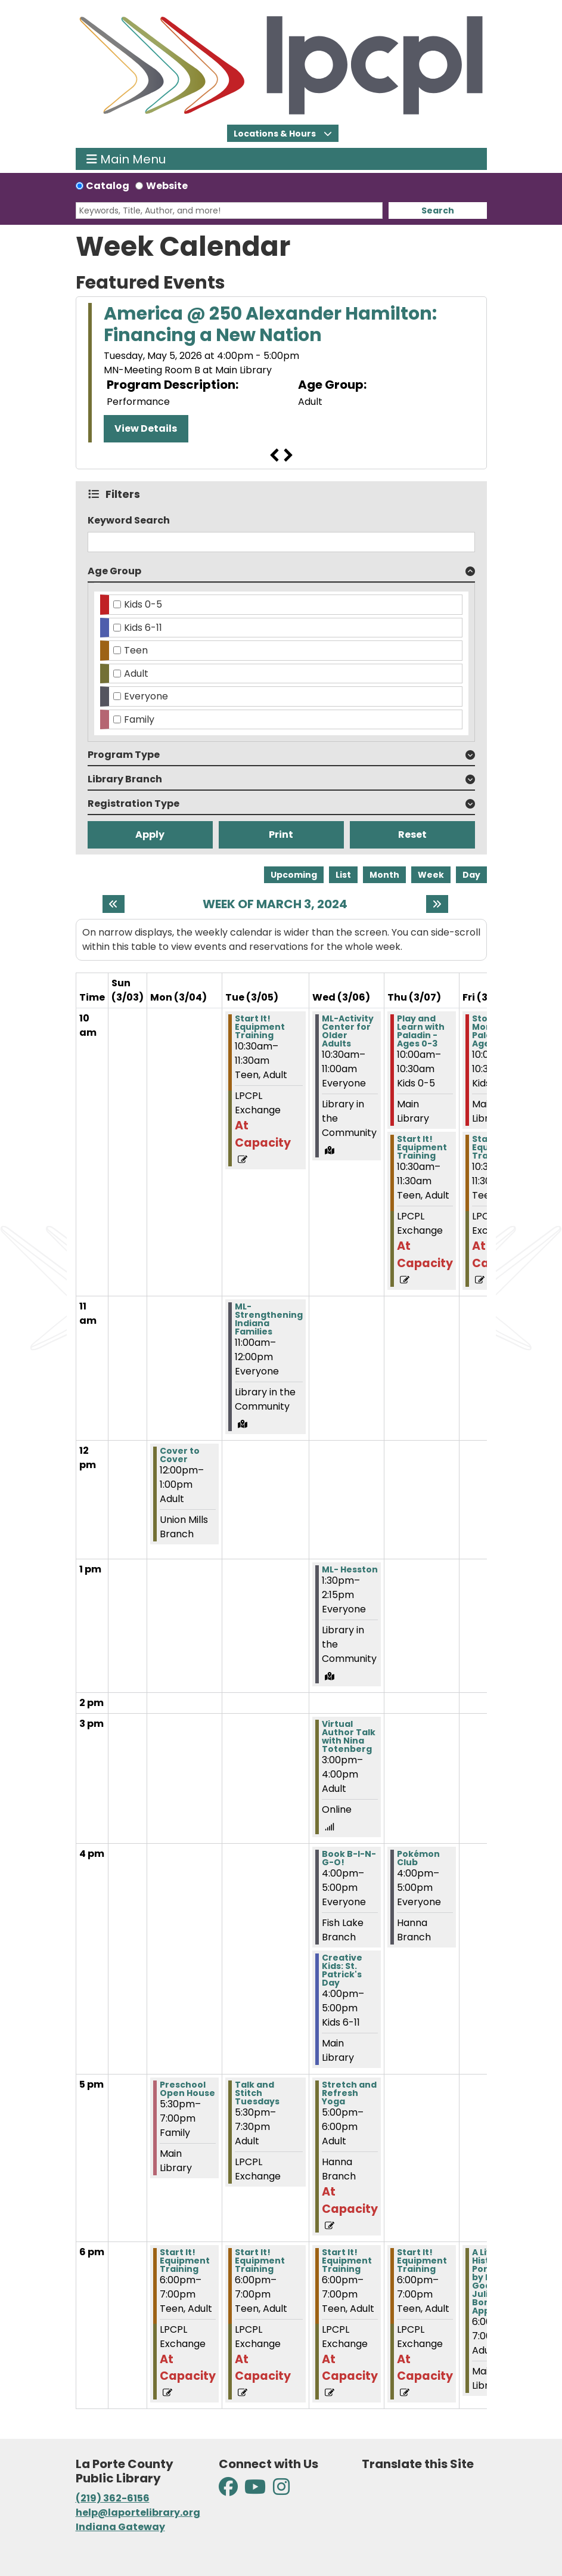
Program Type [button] (124, 754)
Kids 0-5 (143, 604)
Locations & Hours (276, 134)
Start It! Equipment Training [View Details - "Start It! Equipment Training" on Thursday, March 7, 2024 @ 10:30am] (422, 1147)
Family (139, 719)
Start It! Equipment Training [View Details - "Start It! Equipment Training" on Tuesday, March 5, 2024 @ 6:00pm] (260, 2260)
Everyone (146, 696)
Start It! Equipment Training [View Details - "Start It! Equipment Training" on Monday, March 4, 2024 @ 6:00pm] (185, 2260)
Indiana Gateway (120, 2527)
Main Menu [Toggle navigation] (126, 159)
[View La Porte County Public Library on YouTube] (255, 2490)
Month (384, 875)
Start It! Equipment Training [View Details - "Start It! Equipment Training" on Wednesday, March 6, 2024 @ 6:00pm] (347, 2260)
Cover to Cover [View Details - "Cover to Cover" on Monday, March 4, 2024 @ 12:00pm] (180, 1455)
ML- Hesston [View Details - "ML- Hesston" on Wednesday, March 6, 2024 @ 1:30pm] (350, 1569)
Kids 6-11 (143, 627)
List (343, 875)
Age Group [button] (114, 571)
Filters (125, 494)
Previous (274, 455)
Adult (136, 673)
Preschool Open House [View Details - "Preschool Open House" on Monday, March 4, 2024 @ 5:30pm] (187, 2088)
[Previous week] (114, 904)
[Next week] (437, 904)
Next (288, 455)
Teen (136, 650)
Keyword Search (129, 520)
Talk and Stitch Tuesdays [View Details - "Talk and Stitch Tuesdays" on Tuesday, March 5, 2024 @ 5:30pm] (257, 2093)
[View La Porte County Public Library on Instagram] (281, 2490)
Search (437, 210)
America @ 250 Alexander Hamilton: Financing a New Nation (270, 324)
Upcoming (294, 875)
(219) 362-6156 (113, 2498)
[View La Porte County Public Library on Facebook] (229, 2490)
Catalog (107, 186)
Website (167, 186)
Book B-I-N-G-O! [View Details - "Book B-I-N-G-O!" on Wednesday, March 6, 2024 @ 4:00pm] (349, 1858)
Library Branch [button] (125, 779)
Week (431, 875)
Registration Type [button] (133, 803)
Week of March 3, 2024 (275, 904)
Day (471, 875)
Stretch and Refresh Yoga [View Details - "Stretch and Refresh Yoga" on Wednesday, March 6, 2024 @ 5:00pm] (349, 2093)
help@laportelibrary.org (138, 2512)
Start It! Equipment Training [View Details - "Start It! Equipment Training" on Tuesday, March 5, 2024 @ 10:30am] (260, 1026)
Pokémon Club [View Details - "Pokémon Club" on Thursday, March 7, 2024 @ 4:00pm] (418, 1858)
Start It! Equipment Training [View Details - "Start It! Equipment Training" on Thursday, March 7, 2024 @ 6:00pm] (422, 2260)
